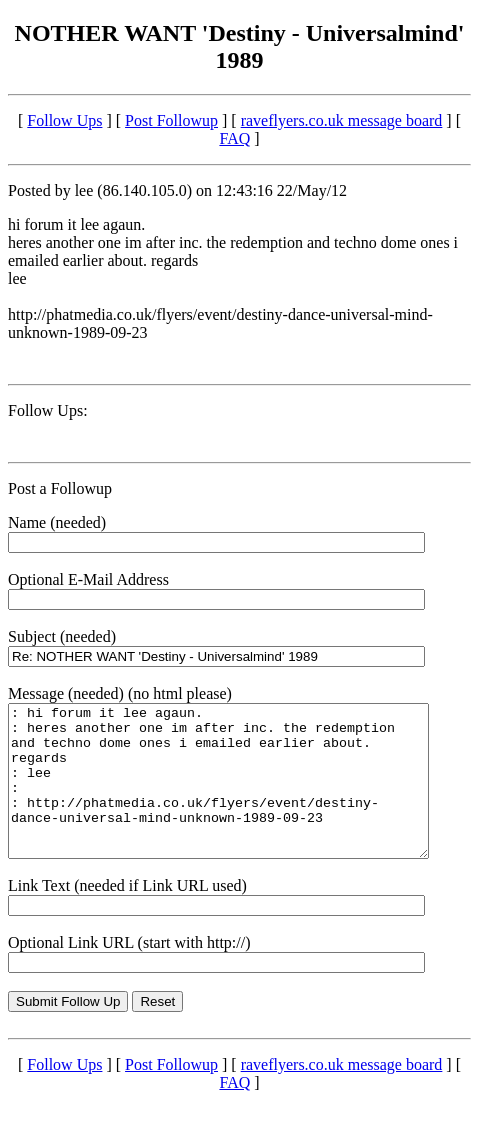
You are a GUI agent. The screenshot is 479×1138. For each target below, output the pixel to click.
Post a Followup (60, 488)
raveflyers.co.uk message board (342, 120)
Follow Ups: (48, 410)
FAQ (234, 138)
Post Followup (171, 120)
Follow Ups (64, 120)
